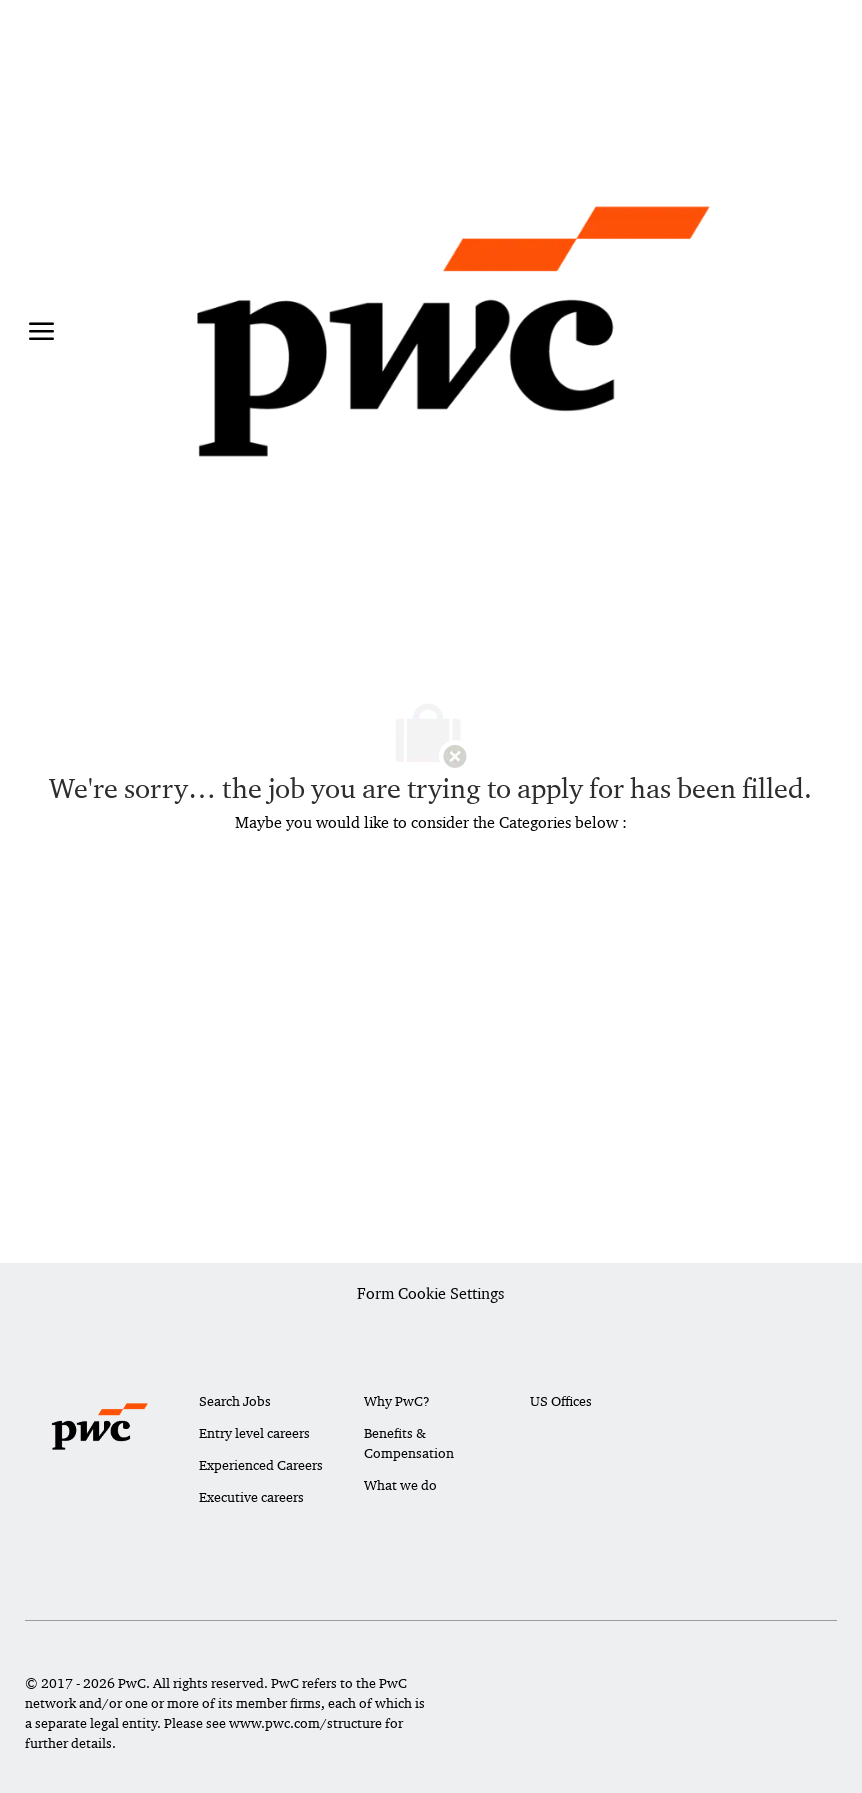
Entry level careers (254, 1433)
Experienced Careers (261, 1465)
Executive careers (251, 1497)
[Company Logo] (453, 331)
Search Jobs (235, 1401)
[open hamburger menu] (41, 331)
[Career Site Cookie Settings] (430, 1295)
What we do (400, 1485)
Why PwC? (397, 1401)
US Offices (561, 1401)
